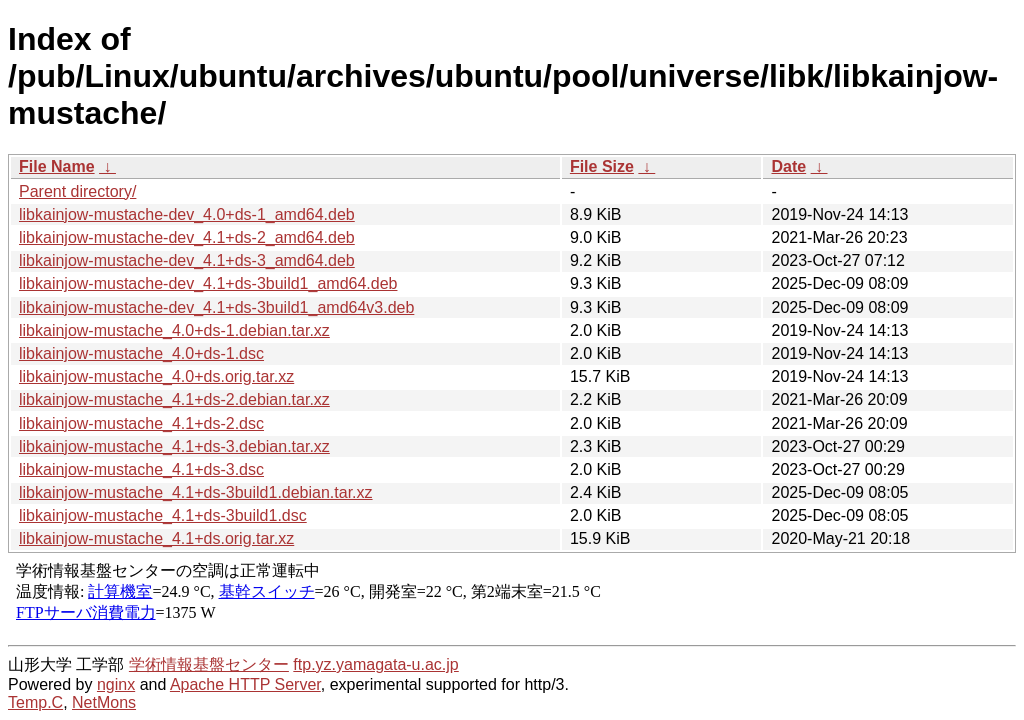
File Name (57, 166)
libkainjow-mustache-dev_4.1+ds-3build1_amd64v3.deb (216, 307)
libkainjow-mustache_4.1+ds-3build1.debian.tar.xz (196, 492)
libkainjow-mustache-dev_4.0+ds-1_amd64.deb (187, 214)
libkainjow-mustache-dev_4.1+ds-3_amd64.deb (187, 260)
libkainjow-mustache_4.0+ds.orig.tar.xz (156, 376)
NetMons (104, 702)
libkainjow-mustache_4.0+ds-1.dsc (141, 353)
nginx (116, 684)
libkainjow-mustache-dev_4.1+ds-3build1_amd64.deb (208, 283)
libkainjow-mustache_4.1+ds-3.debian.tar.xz (174, 446)
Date (788, 166)
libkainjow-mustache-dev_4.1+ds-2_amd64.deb (187, 237)
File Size (602, 166)
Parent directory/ (77, 191)
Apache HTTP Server (245, 684)
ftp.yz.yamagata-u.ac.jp (375, 664)
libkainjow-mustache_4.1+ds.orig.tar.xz (156, 538)
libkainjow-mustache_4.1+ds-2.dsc (141, 423)
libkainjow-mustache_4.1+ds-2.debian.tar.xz (174, 399)
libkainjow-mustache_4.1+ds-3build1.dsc (163, 515)
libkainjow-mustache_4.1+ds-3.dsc (141, 469)
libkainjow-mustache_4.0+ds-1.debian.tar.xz (174, 330)
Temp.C (35, 702)
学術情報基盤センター (209, 664)
